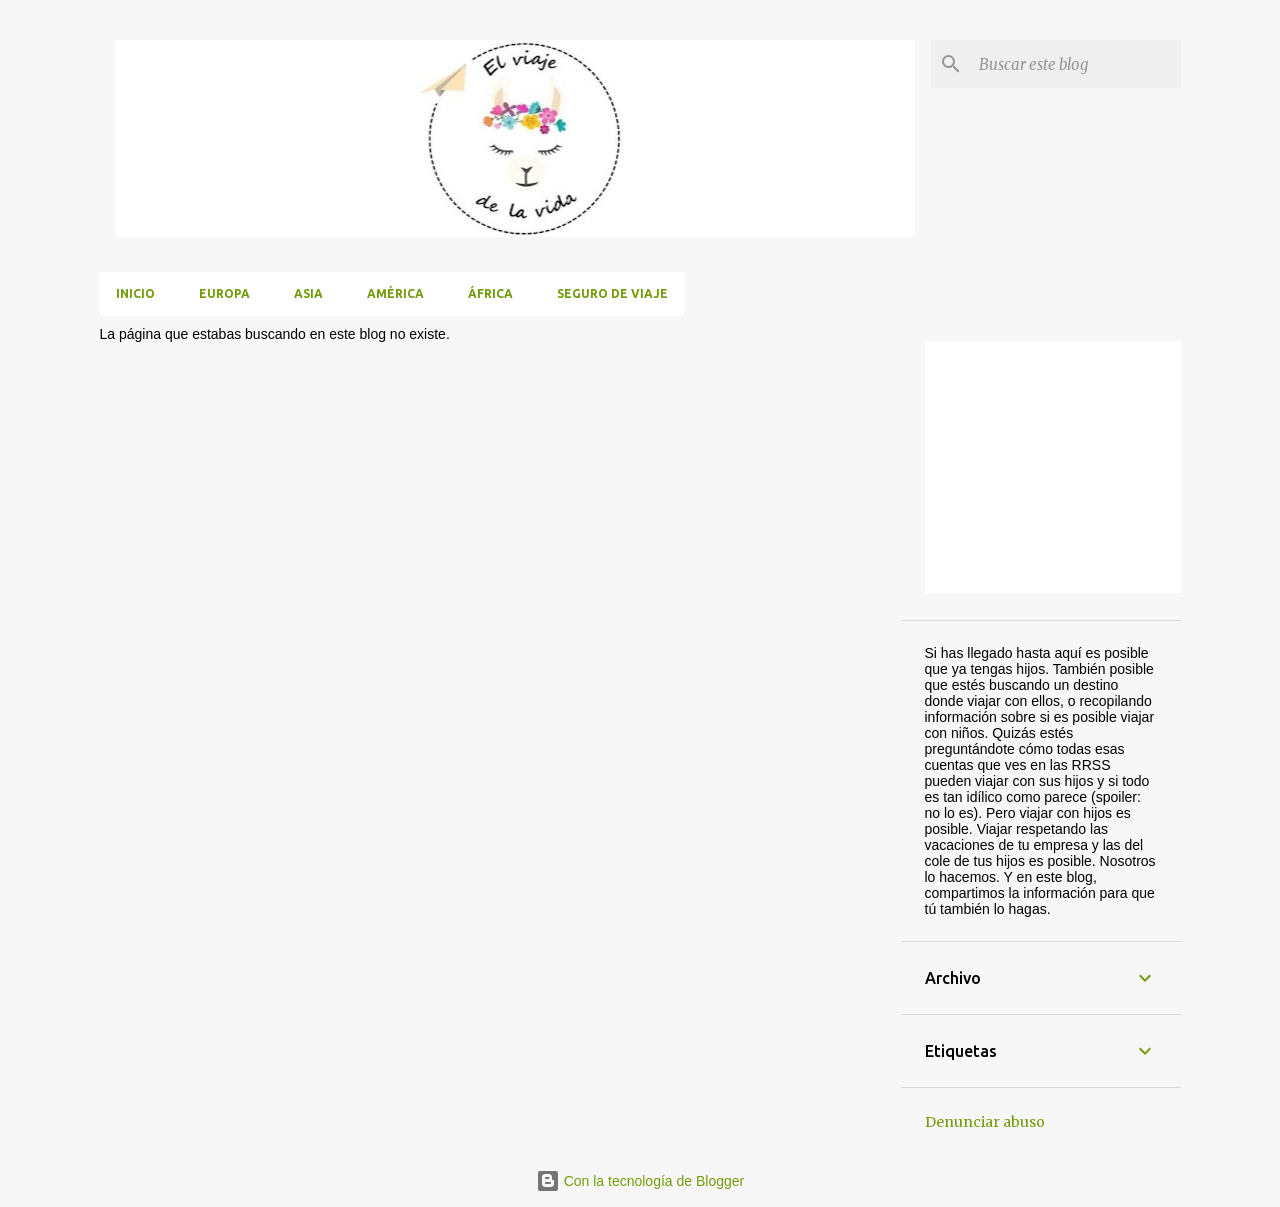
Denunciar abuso (985, 1122)
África (490, 293)
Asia (308, 293)
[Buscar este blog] (1076, 64)
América (395, 293)
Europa (224, 293)
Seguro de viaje (612, 293)
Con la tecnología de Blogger (640, 1181)
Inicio (135, 293)
